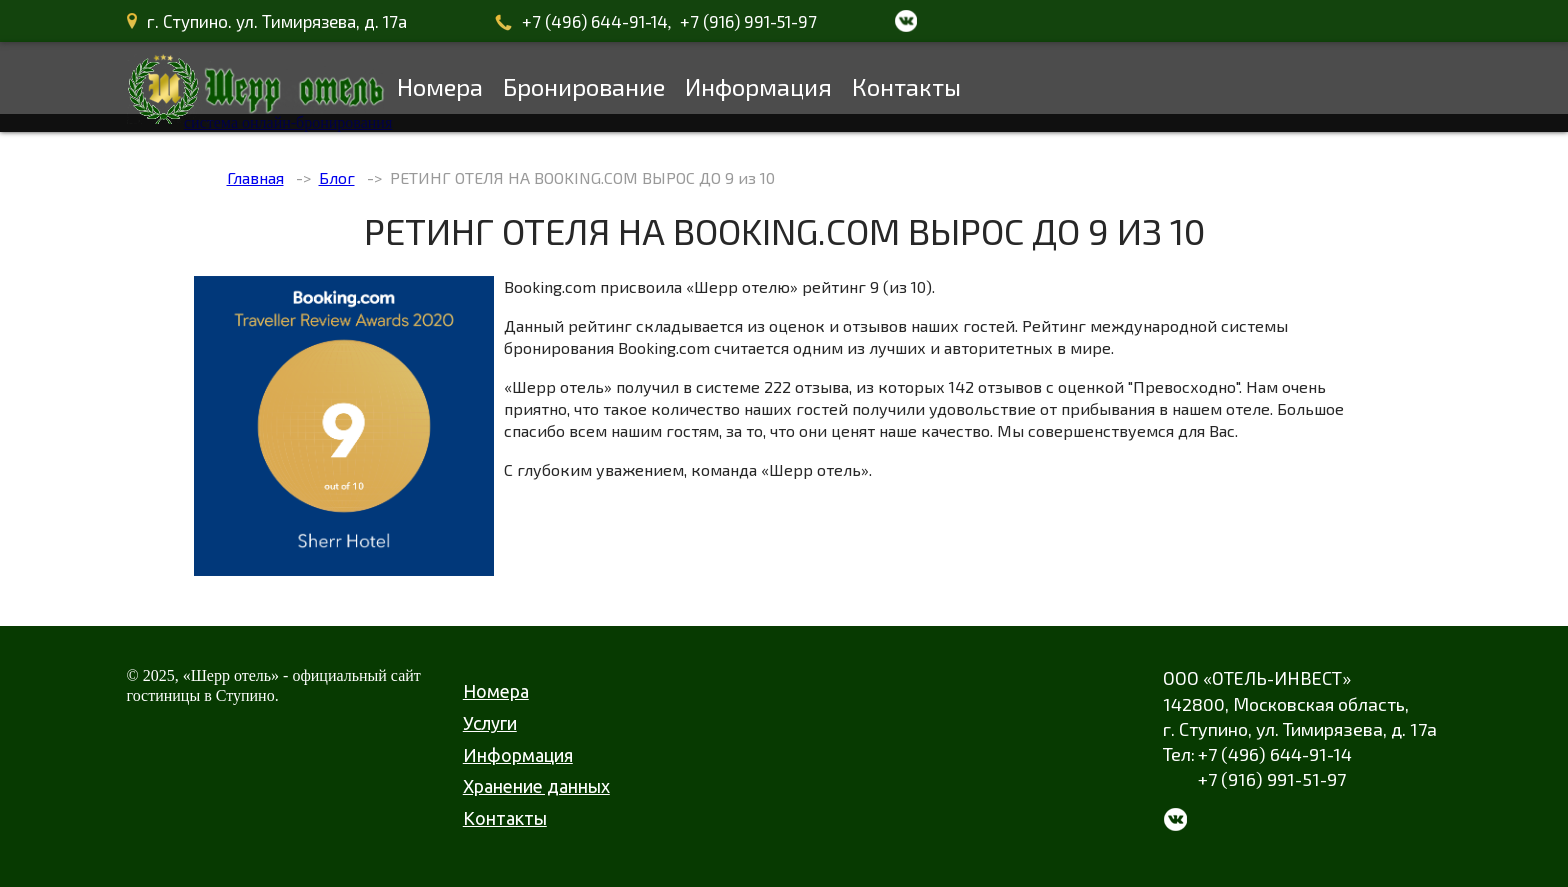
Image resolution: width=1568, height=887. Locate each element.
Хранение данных (536, 786)
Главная (255, 177)
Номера (440, 86)
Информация (758, 86)
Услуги (490, 723)
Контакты (906, 86)
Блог (337, 177)
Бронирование (584, 86)
